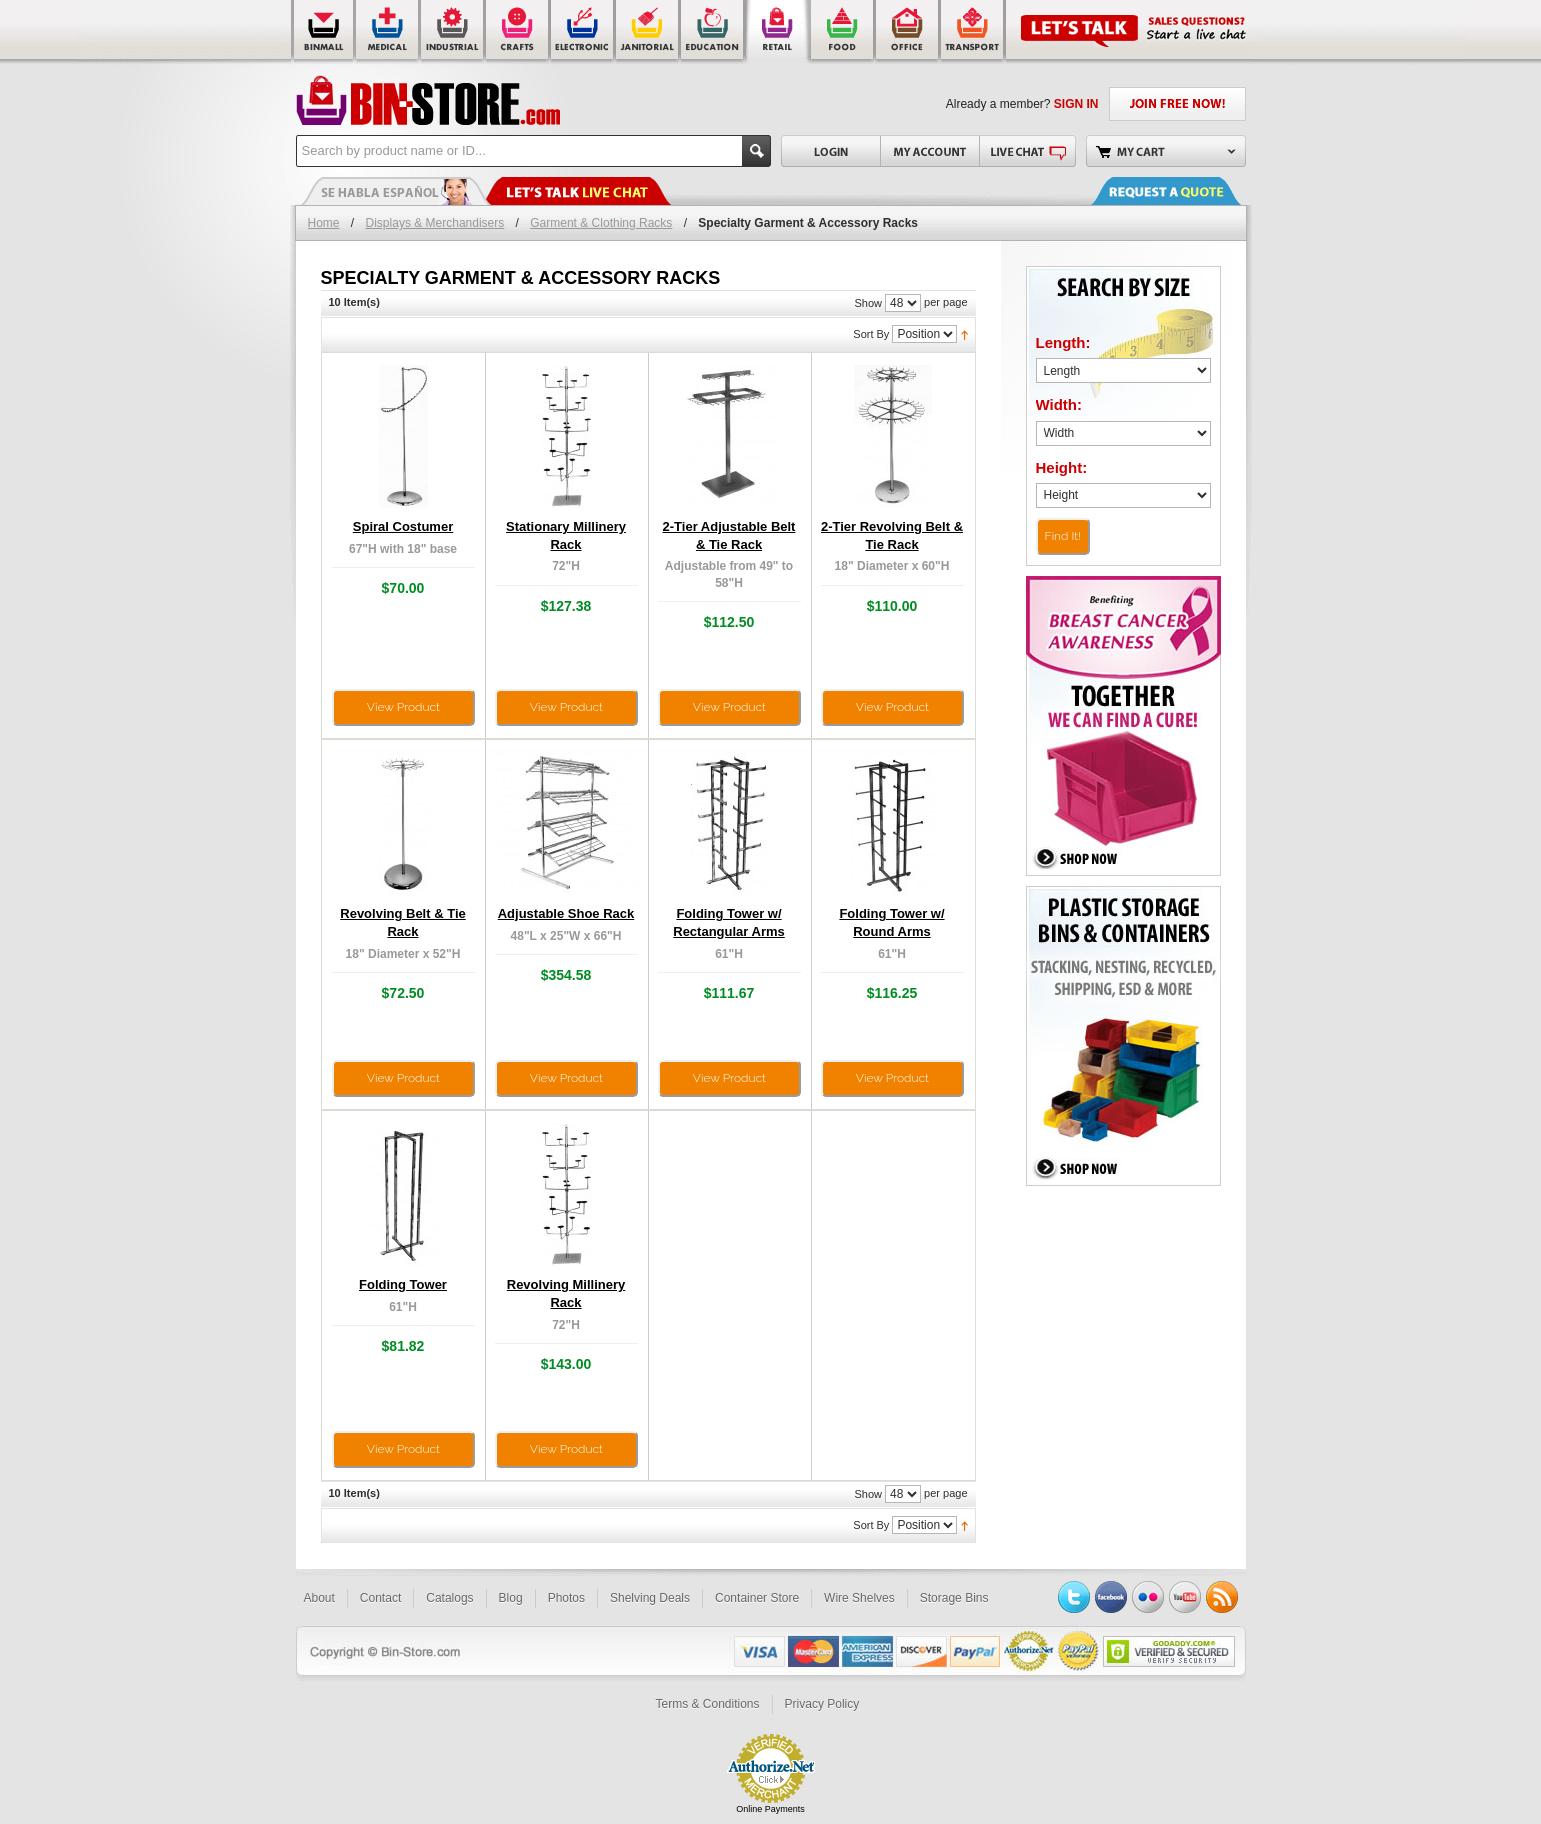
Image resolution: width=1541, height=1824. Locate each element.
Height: (1062, 467)
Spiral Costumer (403, 526)
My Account (929, 151)
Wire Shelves (859, 1598)
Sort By (871, 334)
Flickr (1148, 1597)
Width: (1059, 404)
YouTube (1185, 1597)
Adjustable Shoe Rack (566, 913)
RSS (1222, 1597)
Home (324, 223)
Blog (511, 1598)
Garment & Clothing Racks (601, 223)
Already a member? (1022, 104)
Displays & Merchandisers (435, 223)
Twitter (1074, 1597)
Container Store (757, 1598)
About (319, 1598)
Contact (380, 1598)
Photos (566, 1598)
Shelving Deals (650, 1598)
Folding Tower (403, 1284)
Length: (1063, 342)
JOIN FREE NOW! (1177, 104)
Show (868, 303)
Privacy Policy (822, 1704)
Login (830, 151)
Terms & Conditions (708, 1704)
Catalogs (449, 1598)
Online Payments (770, 1809)
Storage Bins (954, 1598)
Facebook (1111, 1597)
